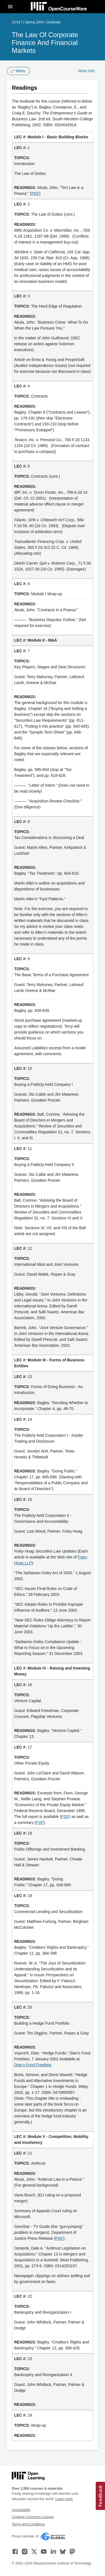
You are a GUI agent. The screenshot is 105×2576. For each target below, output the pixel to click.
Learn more (64, 2499)
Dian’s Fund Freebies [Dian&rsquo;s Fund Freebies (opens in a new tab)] (33, 2065)
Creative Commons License (33, 2517)
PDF (35, 193)
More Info (86, 71)
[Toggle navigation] (10, 7)
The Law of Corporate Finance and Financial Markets (45, 42)
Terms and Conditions (28, 2524)
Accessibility (21, 2510)
